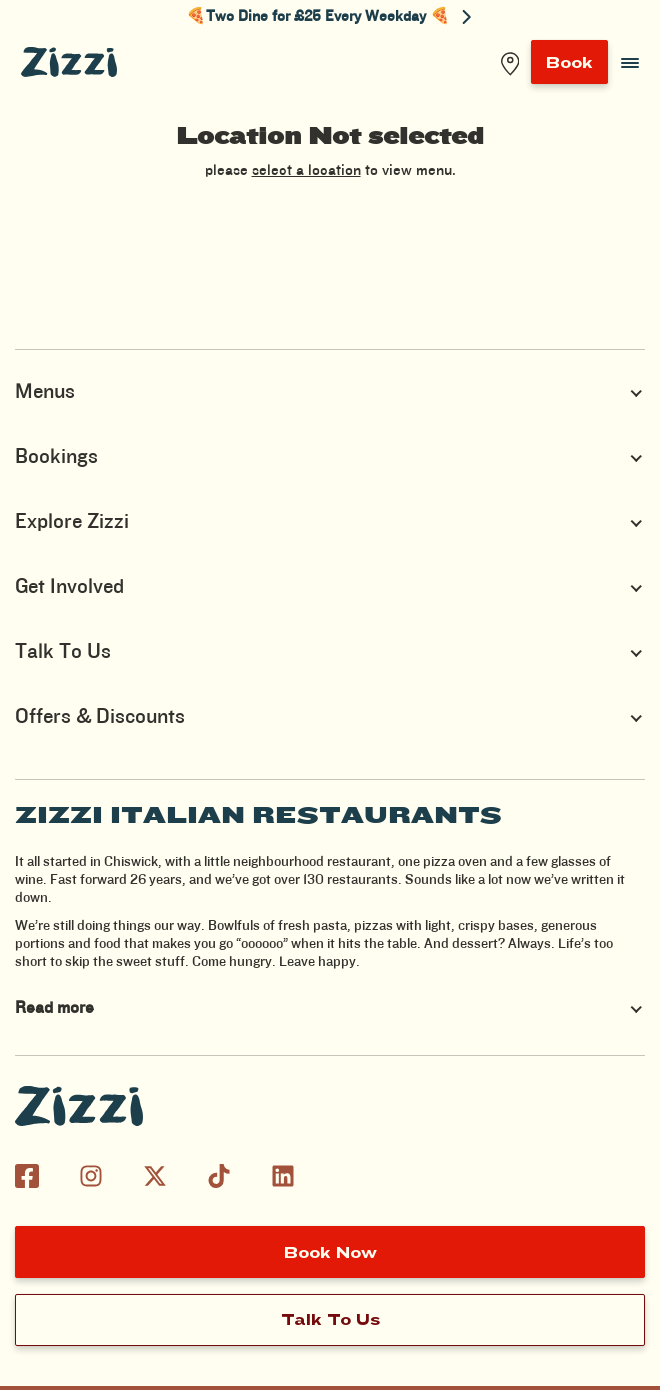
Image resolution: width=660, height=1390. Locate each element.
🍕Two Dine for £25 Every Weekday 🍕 (329, 17)
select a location (306, 171)
